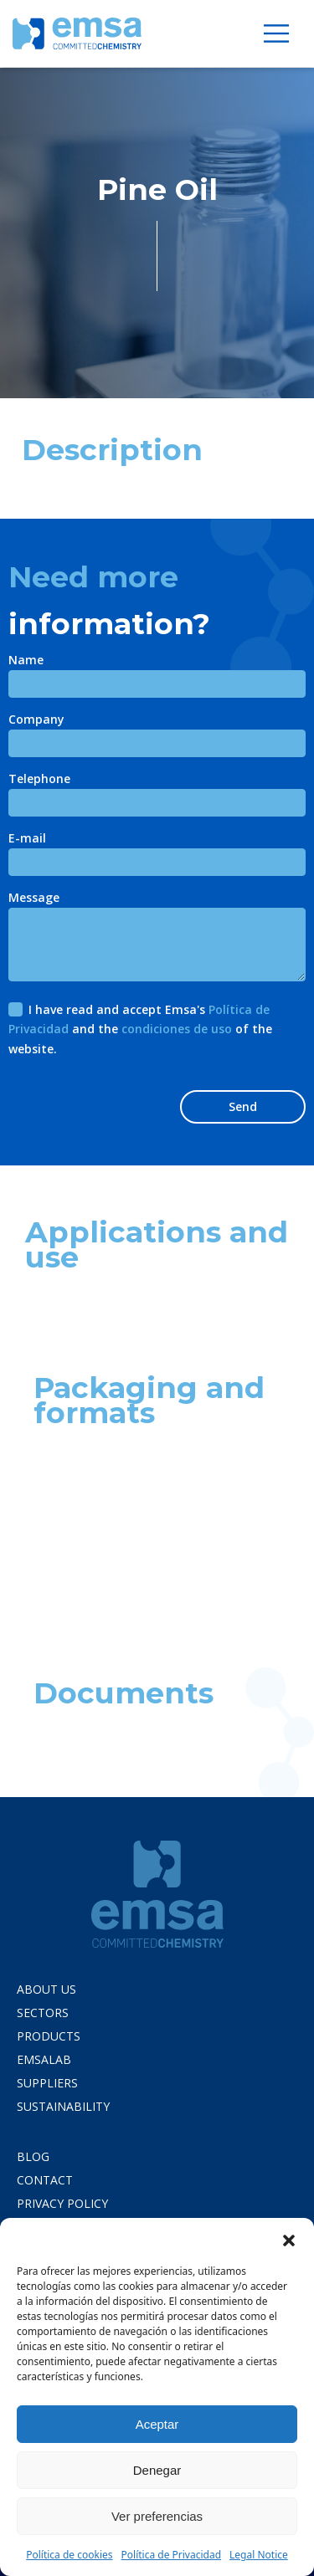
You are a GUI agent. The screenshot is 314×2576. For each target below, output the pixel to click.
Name (26, 661)
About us (46, 1989)
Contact (45, 2180)
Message (33, 898)
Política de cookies (69, 2555)
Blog (33, 2156)
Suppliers (47, 2083)
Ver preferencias (157, 2516)
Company (36, 720)
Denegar (157, 2470)
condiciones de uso (176, 1029)
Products (48, 2036)
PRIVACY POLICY (62, 2203)
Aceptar (157, 2424)
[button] (289, 2238)
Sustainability (63, 2106)
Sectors (43, 2012)
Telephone (39, 779)
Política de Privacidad (171, 2555)
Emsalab (44, 2059)
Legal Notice (258, 2555)
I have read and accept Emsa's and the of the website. (140, 1029)
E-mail (27, 839)
